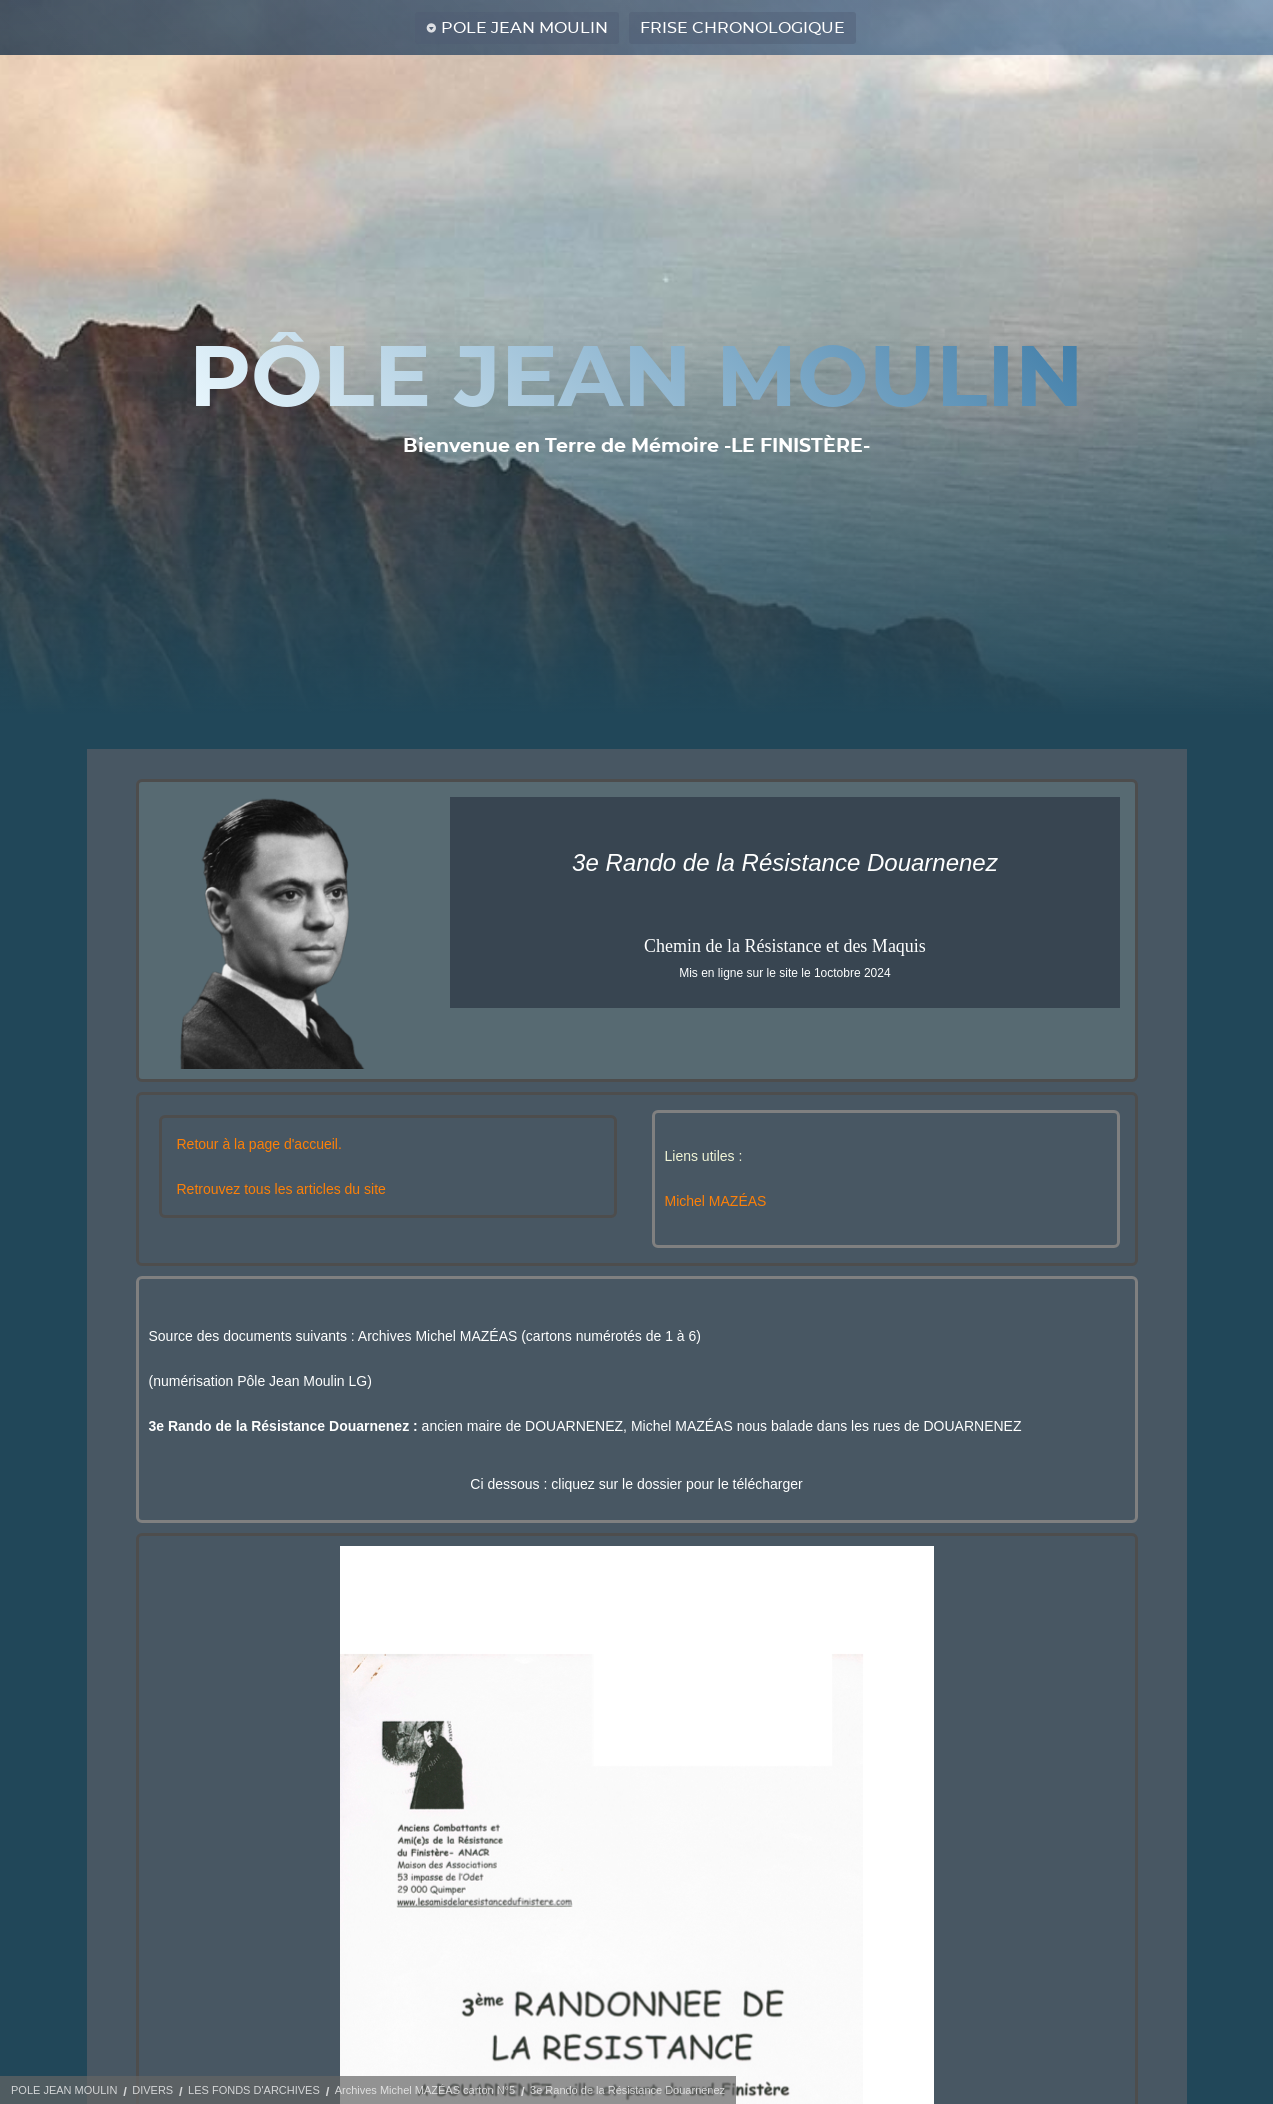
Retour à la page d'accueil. (259, 1144)
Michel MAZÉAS (716, 1201)
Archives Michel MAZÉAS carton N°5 (425, 2090)
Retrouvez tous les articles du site (281, 1189)
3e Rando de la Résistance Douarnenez (627, 2090)
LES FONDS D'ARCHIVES (254, 2090)
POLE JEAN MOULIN (524, 28)
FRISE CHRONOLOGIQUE (742, 28)
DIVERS (152, 2090)
